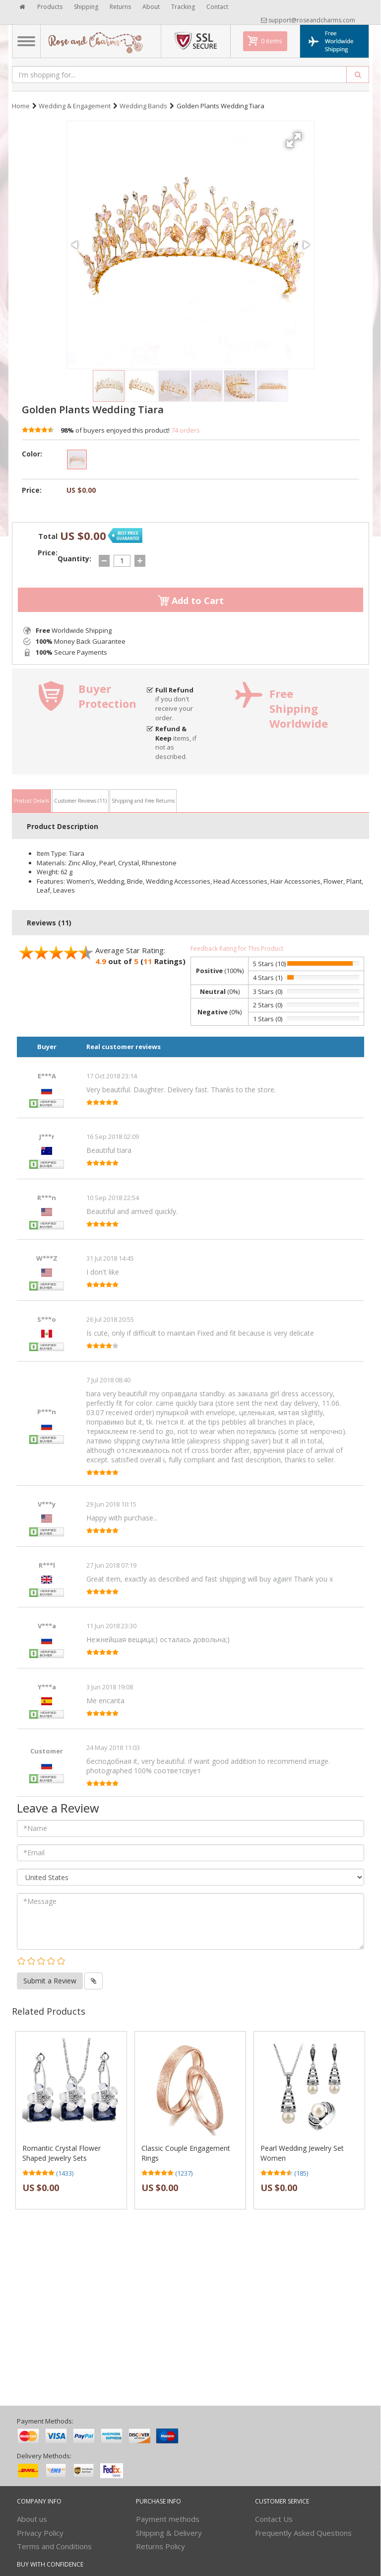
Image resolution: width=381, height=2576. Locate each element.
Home (21, 105)
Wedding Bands (143, 105)
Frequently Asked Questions (303, 2533)
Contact (217, 6)
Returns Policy (160, 2546)
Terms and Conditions (54, 2546)
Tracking (183, 6)
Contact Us (274, 2519)
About (151, 6)
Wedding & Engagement (75, 105)
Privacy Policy (40, 2533)
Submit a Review (49, 1980)
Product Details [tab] (31, 800)
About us (32, 2519)
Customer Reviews (80, 800)
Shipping (86, 6)
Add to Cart (191, 600)
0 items (271, 40)
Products (50, 6)
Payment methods (167, 2519)
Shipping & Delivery (169, 2533)
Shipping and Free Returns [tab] (143, 800)
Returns (120, 6)
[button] (295, 136)
